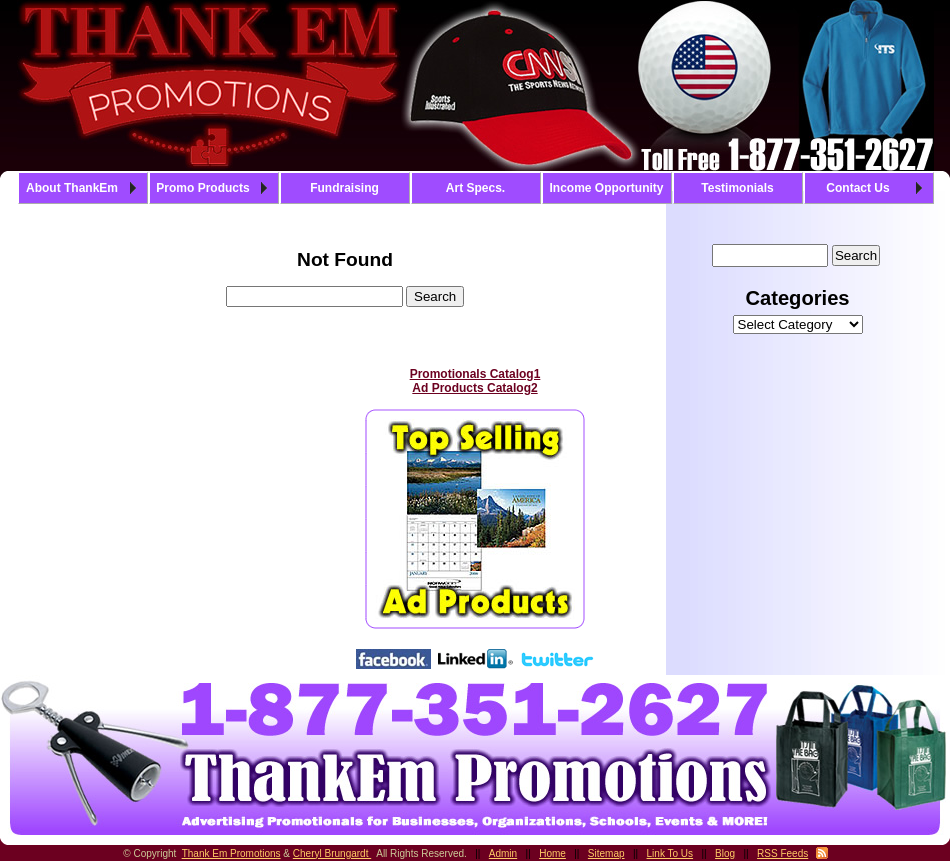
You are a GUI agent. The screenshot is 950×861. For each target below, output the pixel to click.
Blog (725, 853)
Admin (503, 853)
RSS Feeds (782, 853)
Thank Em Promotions (231, 853)
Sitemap (606, 853)
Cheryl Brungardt (332, 853)
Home (552, 853)
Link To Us (670, 853)
